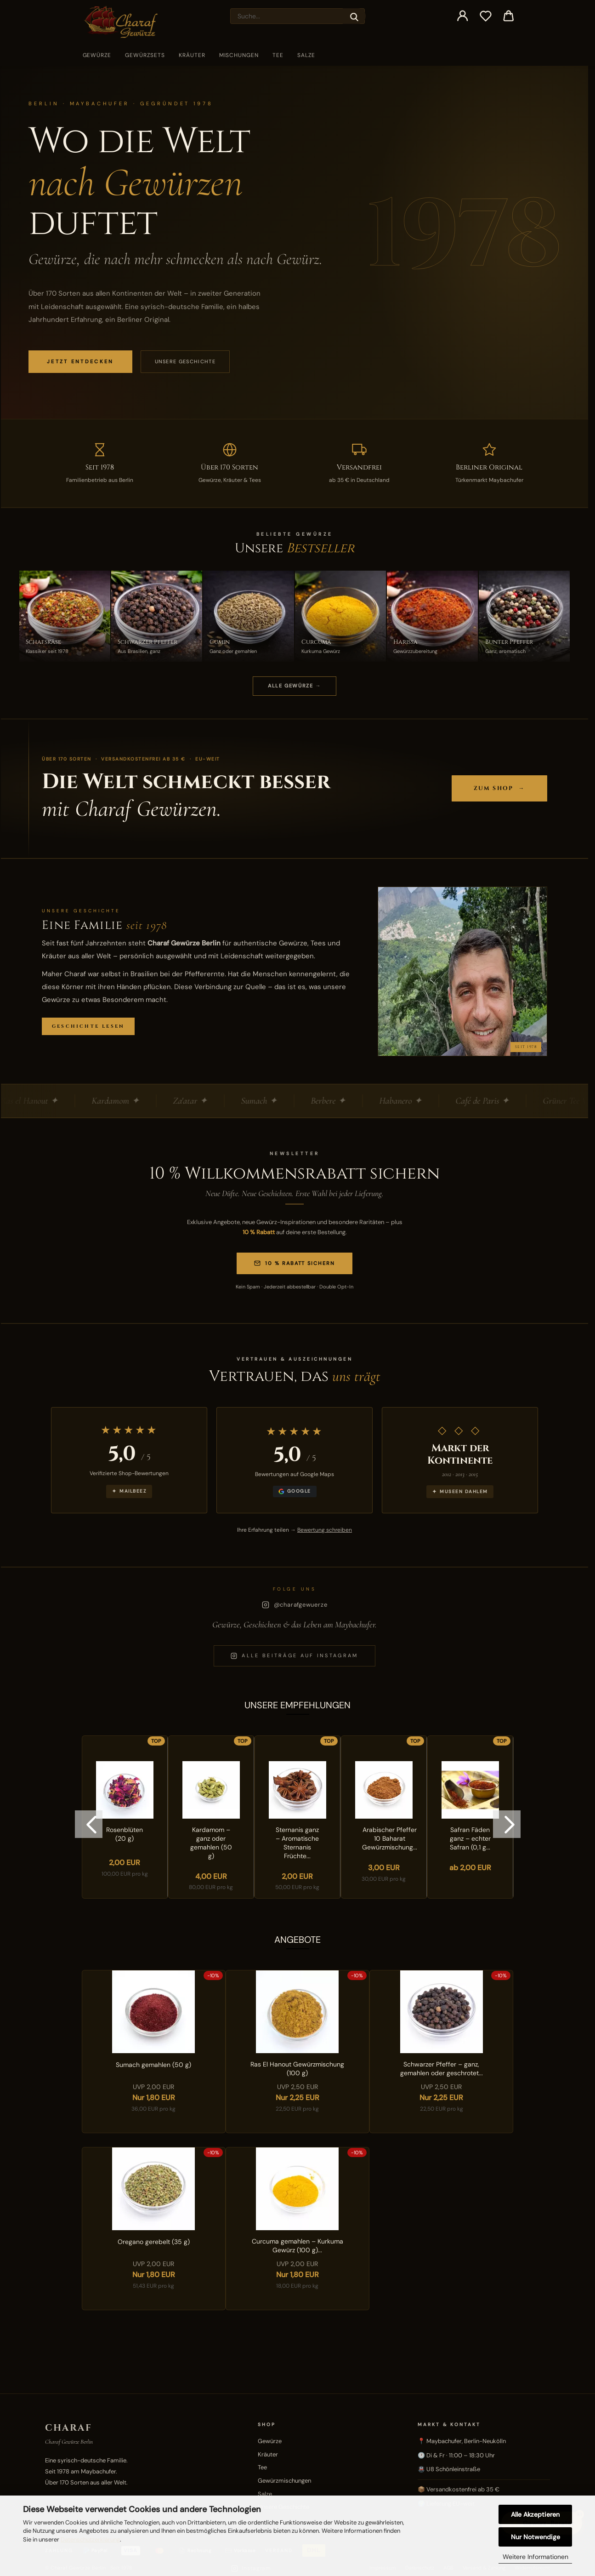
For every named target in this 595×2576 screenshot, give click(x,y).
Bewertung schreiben (324, 1530)
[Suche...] (354, 16)
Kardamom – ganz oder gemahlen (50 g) (211, 1843)
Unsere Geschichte (185, 361)
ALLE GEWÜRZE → (294, 685)
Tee (277, 55)
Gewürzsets (145, 55)
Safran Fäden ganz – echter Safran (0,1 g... (470, 1838)
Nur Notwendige (535, 2537)
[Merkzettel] (485, 16)
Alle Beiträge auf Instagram (294, 1655)
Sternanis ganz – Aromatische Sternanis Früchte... (297, 1843)
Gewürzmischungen (284, 2480)
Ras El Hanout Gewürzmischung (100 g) (297, 2068)
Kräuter (192, 55)
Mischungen (239, 55)
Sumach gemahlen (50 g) (153, 2065)
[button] (462, 16)
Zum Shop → (499, 788)
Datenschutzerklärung (90, 2539)
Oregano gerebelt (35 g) (154, 2242)
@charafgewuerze (295, 1605)
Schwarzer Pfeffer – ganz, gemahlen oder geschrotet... (441, 2068)
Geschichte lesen (88, 1026)
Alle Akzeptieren (535, 2514)
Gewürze (97, 55)
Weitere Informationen (535, 2557)
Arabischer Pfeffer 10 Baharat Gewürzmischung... (389, 1838)
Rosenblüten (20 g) (124, 1834)
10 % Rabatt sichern (294, 1263)
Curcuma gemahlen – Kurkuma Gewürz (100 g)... (297, 2245)
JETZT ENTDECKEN (80, 361)
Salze (306, 55)
